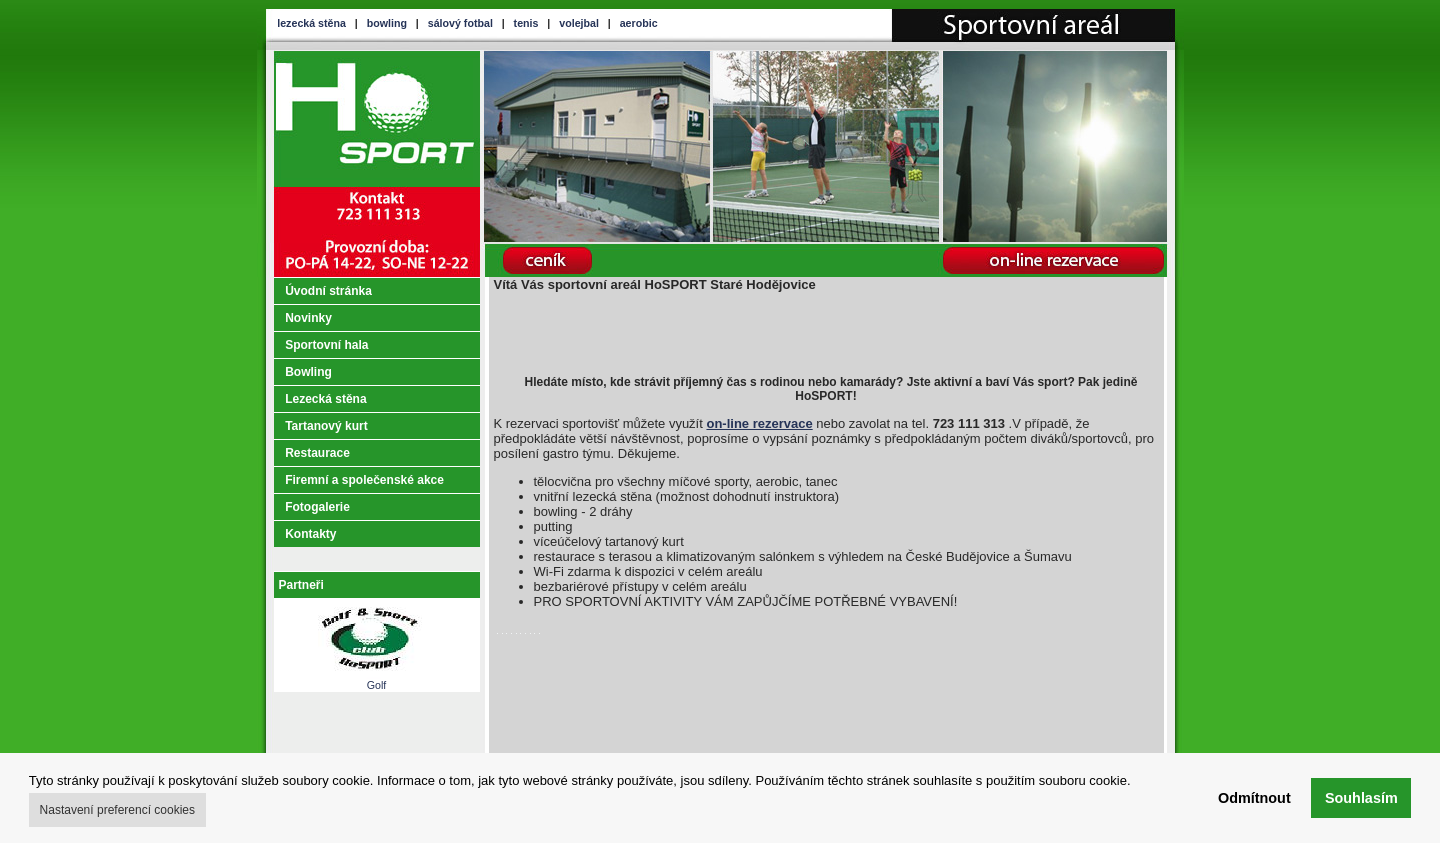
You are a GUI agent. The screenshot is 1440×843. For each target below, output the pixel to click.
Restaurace (317, 453)
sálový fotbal (460, 23)
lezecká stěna (311, 23)
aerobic (639, 23)
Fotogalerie (317, 507)
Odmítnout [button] (1254, 798)
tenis (526, 23)
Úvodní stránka (328, 291)
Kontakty (310, 534)
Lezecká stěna (325, 399)
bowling (387, 23)
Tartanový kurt (326, 426)
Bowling (308, 372)
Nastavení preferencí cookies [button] (117, 810)
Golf (376, 680)
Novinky (308, 318)
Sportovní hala (326, 345)
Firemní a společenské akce (364, 480)
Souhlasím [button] (1361, 798)
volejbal (579, 23)
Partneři (301, 585)
